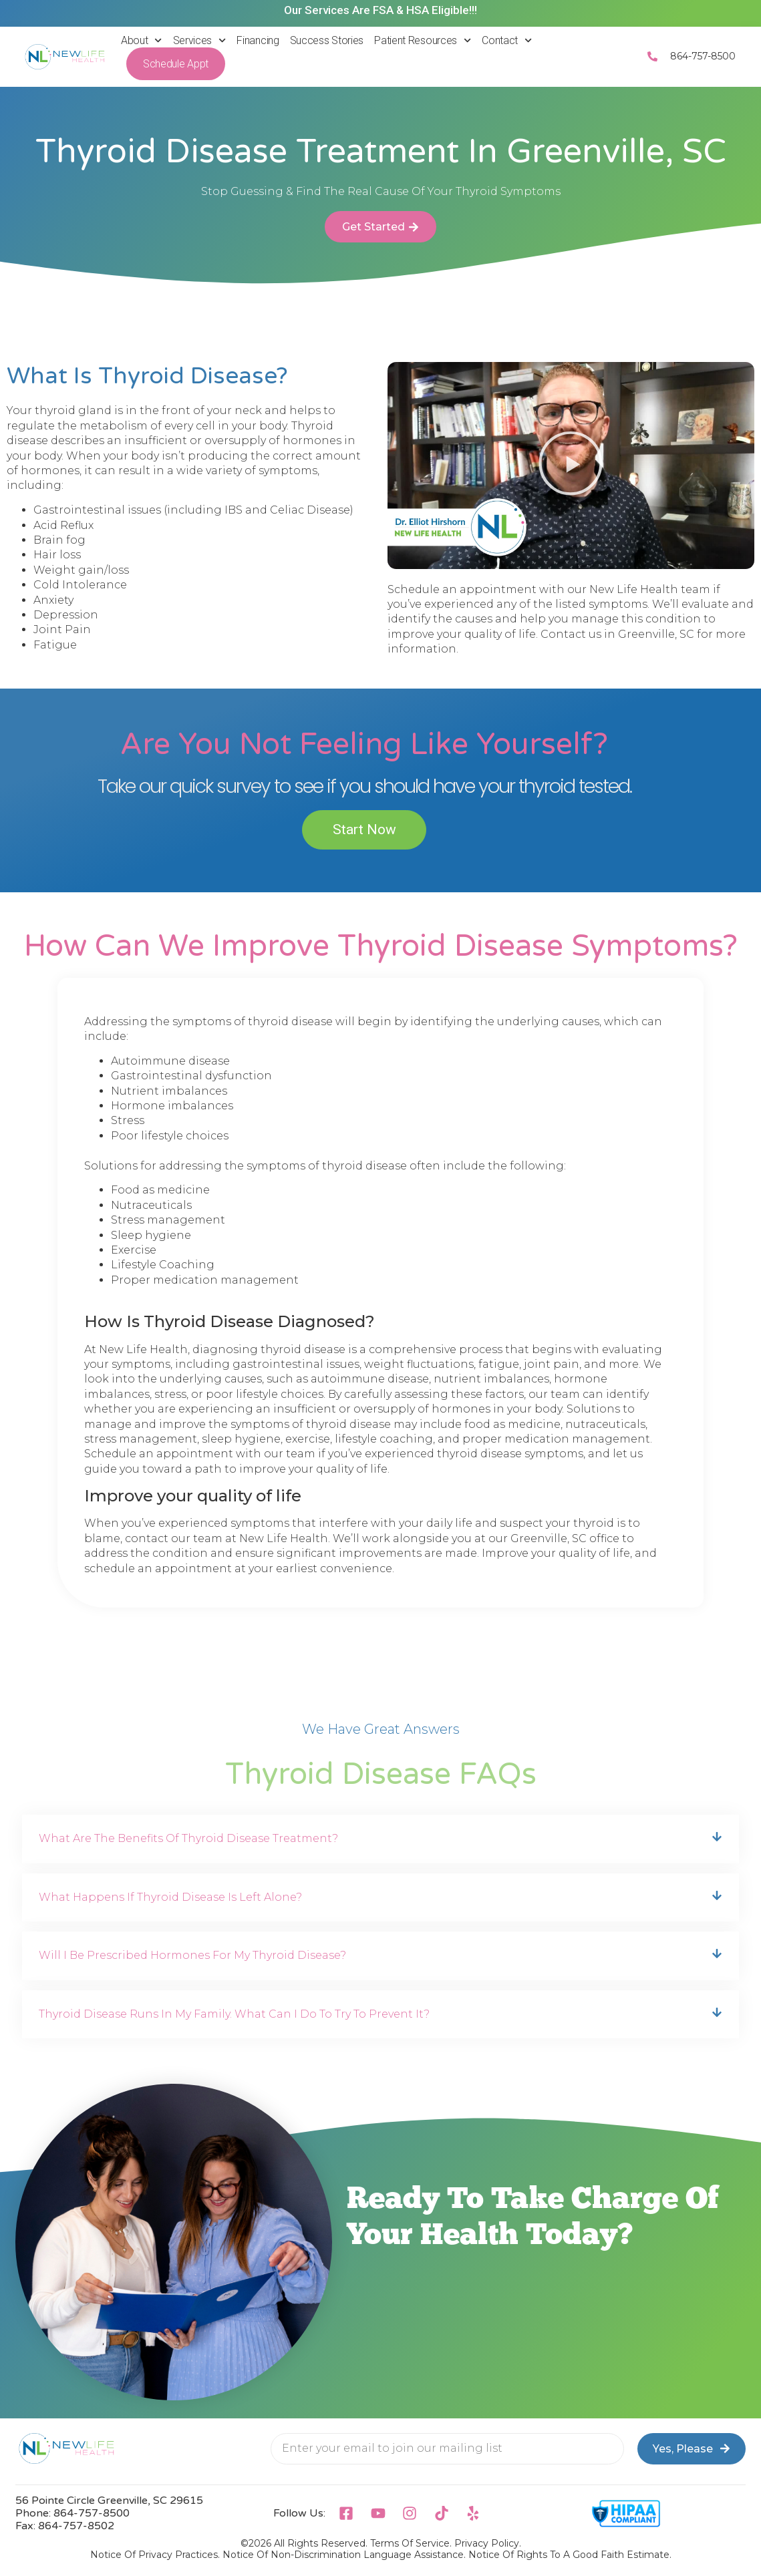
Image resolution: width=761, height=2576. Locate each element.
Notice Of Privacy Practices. (155, 2555)
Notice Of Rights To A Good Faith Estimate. (569, 2555)
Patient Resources (422, 40)
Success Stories (327, 40)
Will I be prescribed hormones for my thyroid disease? (192, 1955)
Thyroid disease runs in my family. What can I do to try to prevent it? (234, 2014)
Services (199, 40)
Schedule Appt (175, 63)
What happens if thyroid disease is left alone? (170, 1897)
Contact (507, 40)
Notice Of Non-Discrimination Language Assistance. (344, 2555)
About (141, 40)
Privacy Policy (486, 2543)
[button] (570, 466)
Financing (258, 40)
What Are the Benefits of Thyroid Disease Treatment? (188, 1838)
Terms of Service (410, 2543)
